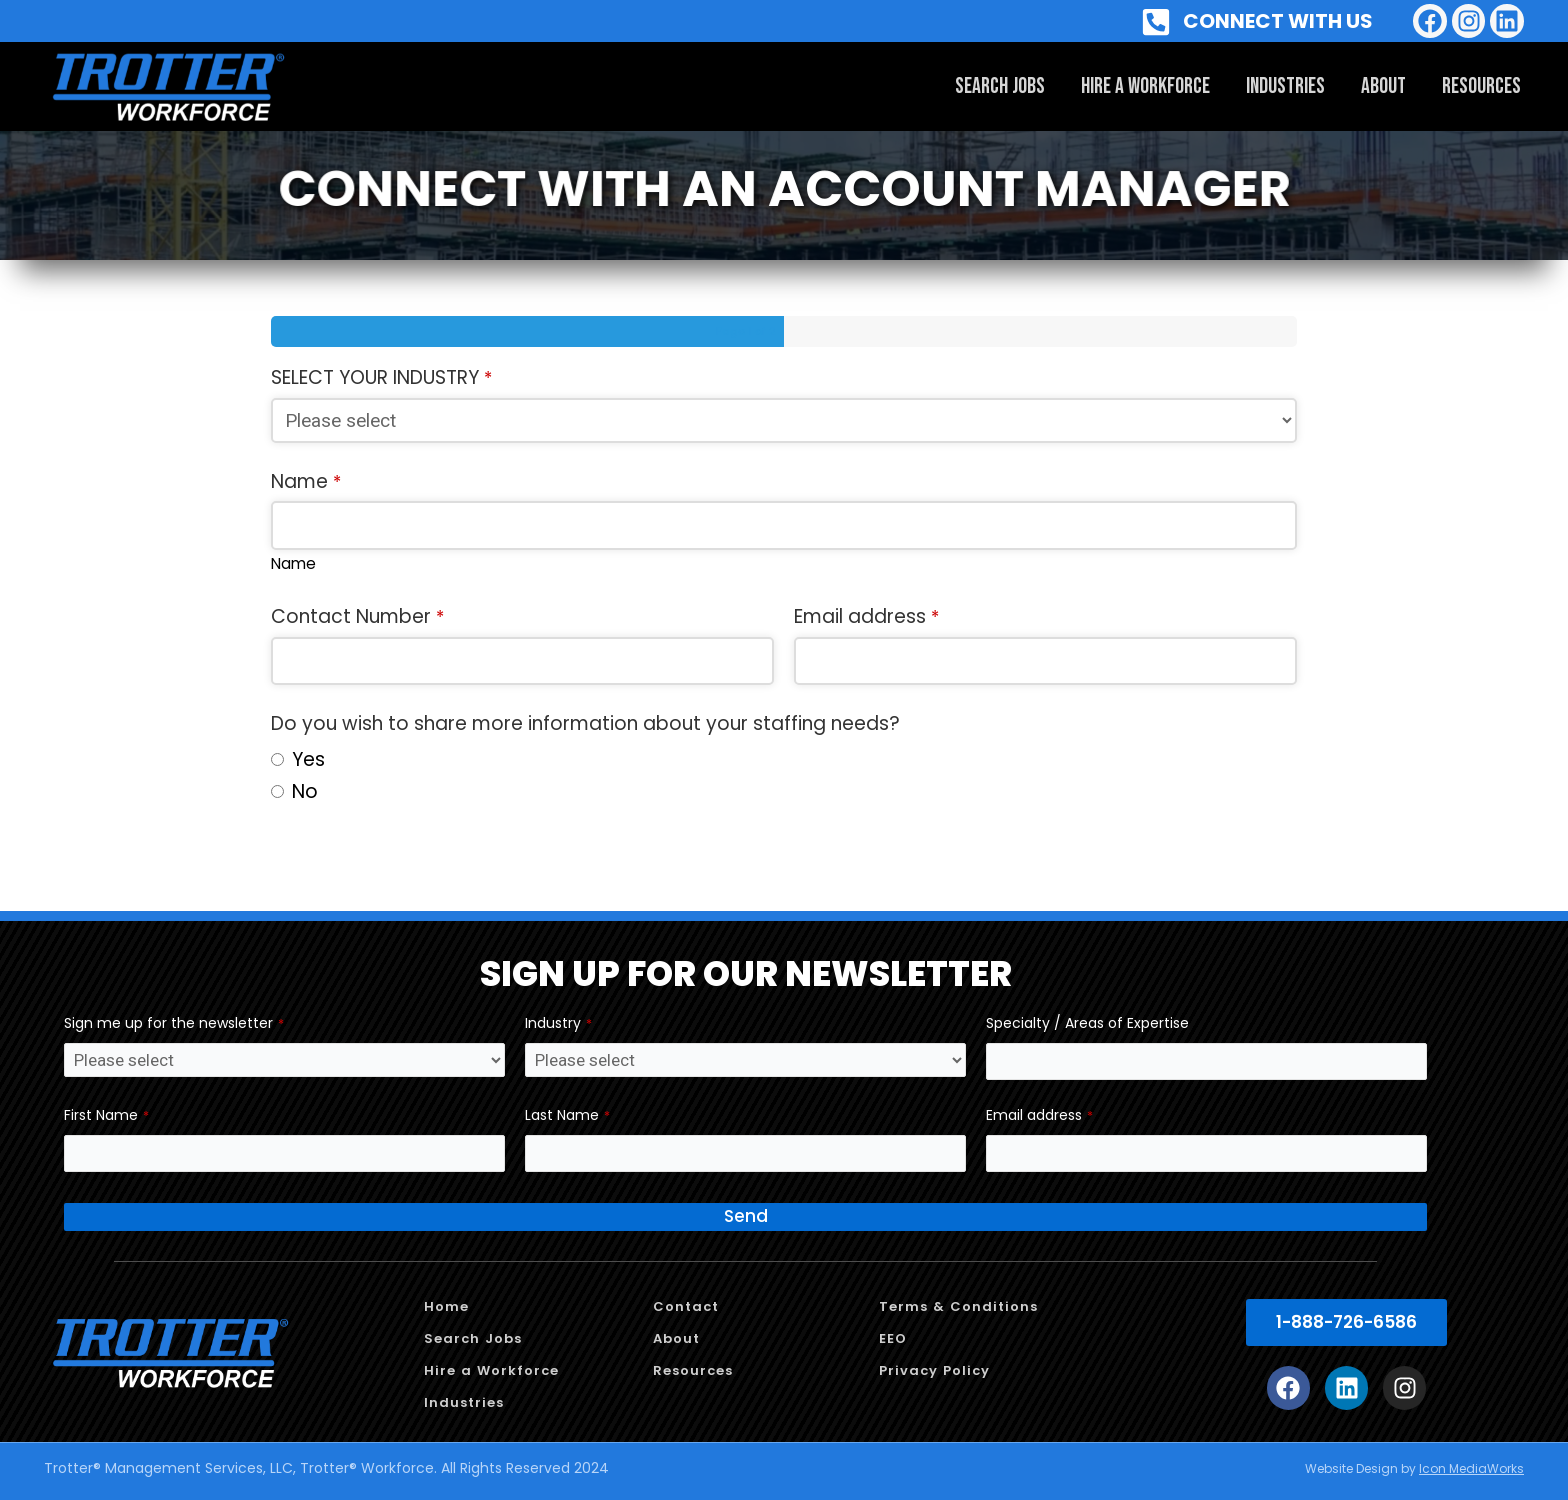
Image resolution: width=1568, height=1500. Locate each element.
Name (306, 481)
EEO (893, 1338)
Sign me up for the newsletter (174, 1023)
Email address (866, 616)
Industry (558, 1023)
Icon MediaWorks (1471, 1468)
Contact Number (357, 616)
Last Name (567, 1115)
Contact (686, 1306)
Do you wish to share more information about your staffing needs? (585, 723)
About (1383, 86)
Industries (1285, 86)
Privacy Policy (934, 1370)
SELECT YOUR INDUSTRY (381, 377)
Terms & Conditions (958, 1306)
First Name (106, 1115)
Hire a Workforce (1145, 86)
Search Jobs (1000, 86)
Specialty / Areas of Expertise (1087, 1023)
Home (446, 1306)
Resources (1481, 86)
